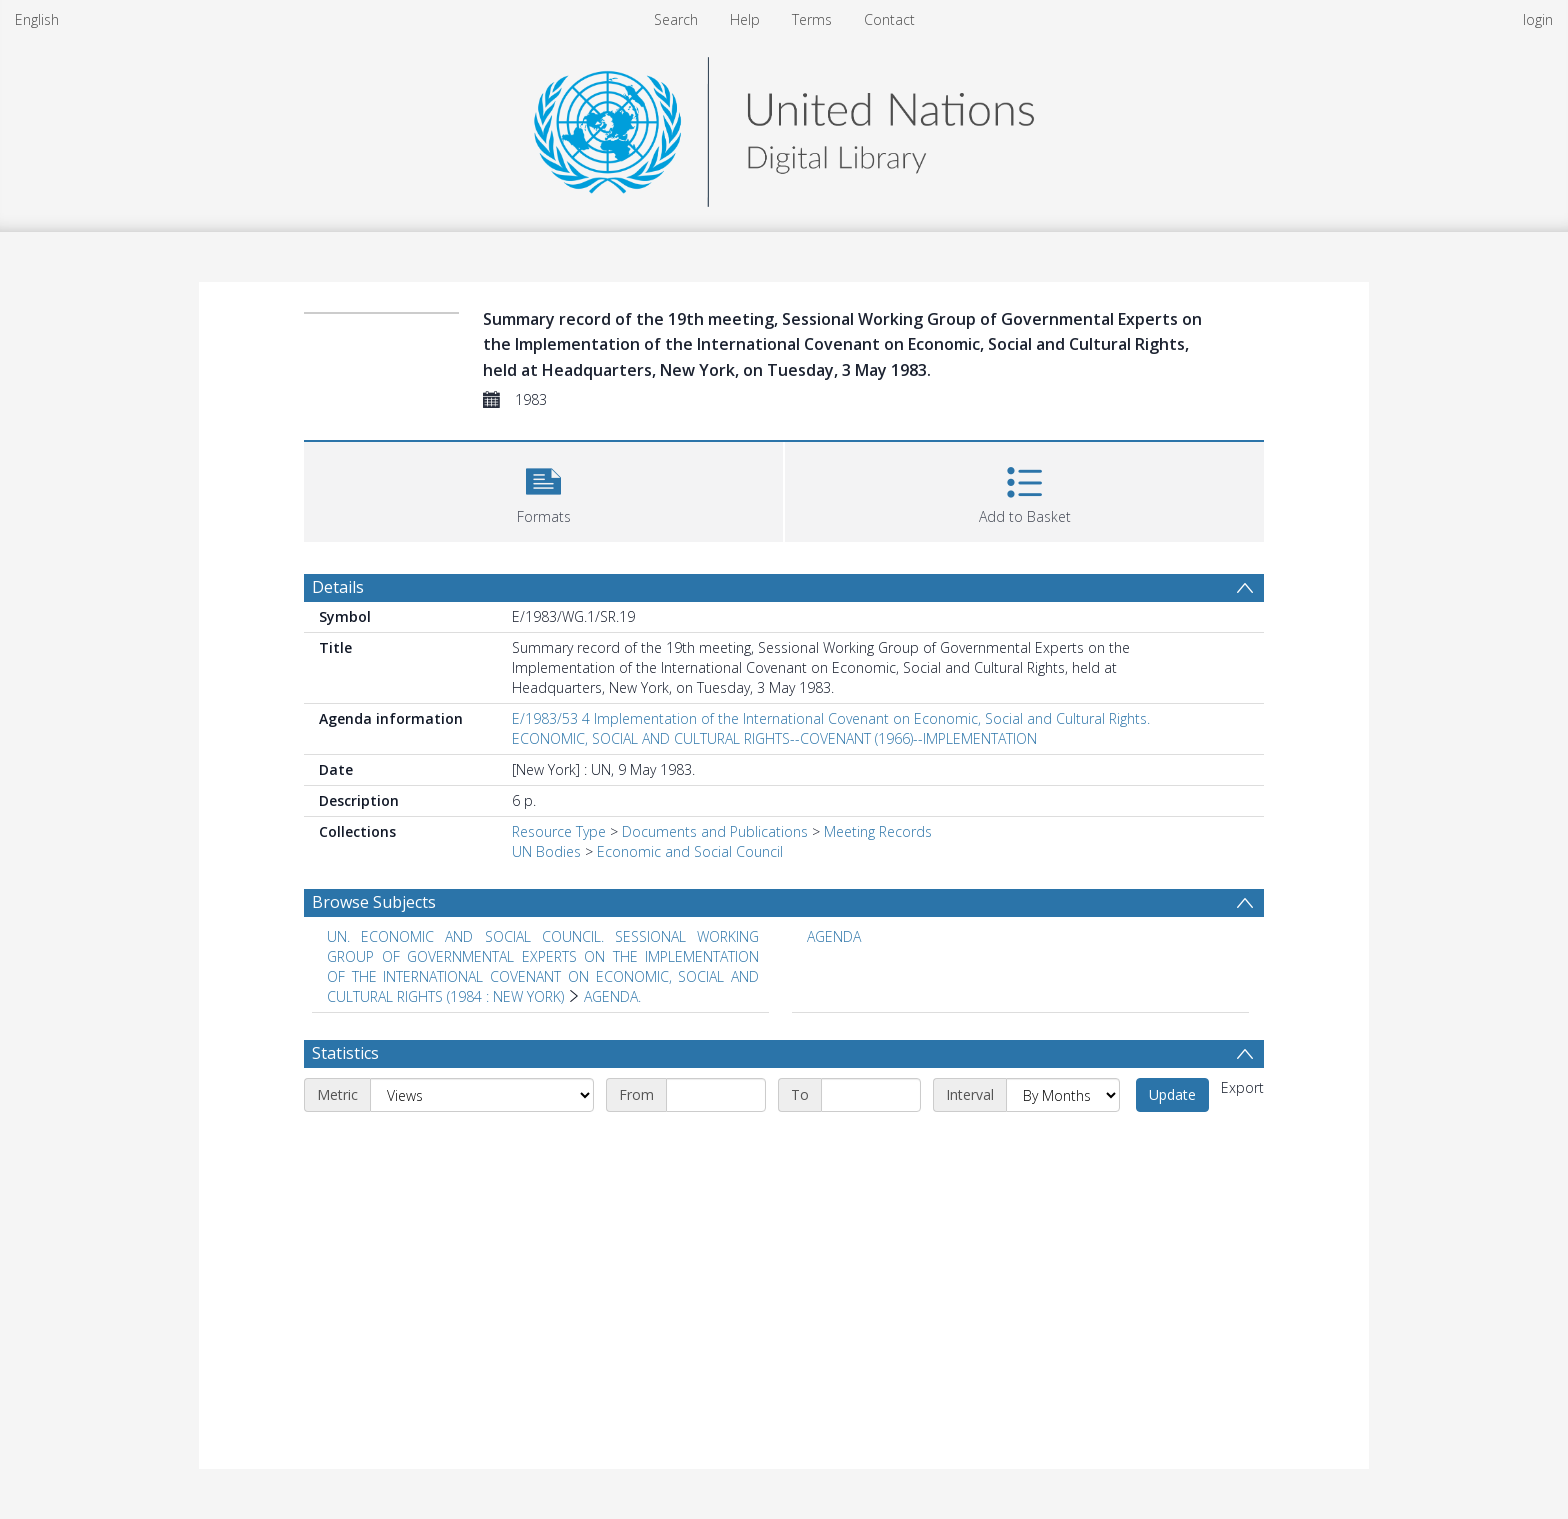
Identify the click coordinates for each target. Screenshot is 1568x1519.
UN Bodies (546, 851)
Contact (889, 19)
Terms (812, 19)
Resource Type (559, 831)
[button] (543, 489)
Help (745, 19)
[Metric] (482, 1095)
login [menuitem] (1538, 19)
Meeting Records (878, 831)
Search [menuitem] (676, 19)
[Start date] (716, 1095)
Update (1172, 1094)
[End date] (871, 1095)
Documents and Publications (715, 831)
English (37, 19)
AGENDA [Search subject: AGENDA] (834, 936)
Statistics (345, 1053)
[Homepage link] (784, 126)
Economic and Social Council (690, 851)
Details (338, 587)
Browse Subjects (374, 902)
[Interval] (1063, 1095)
